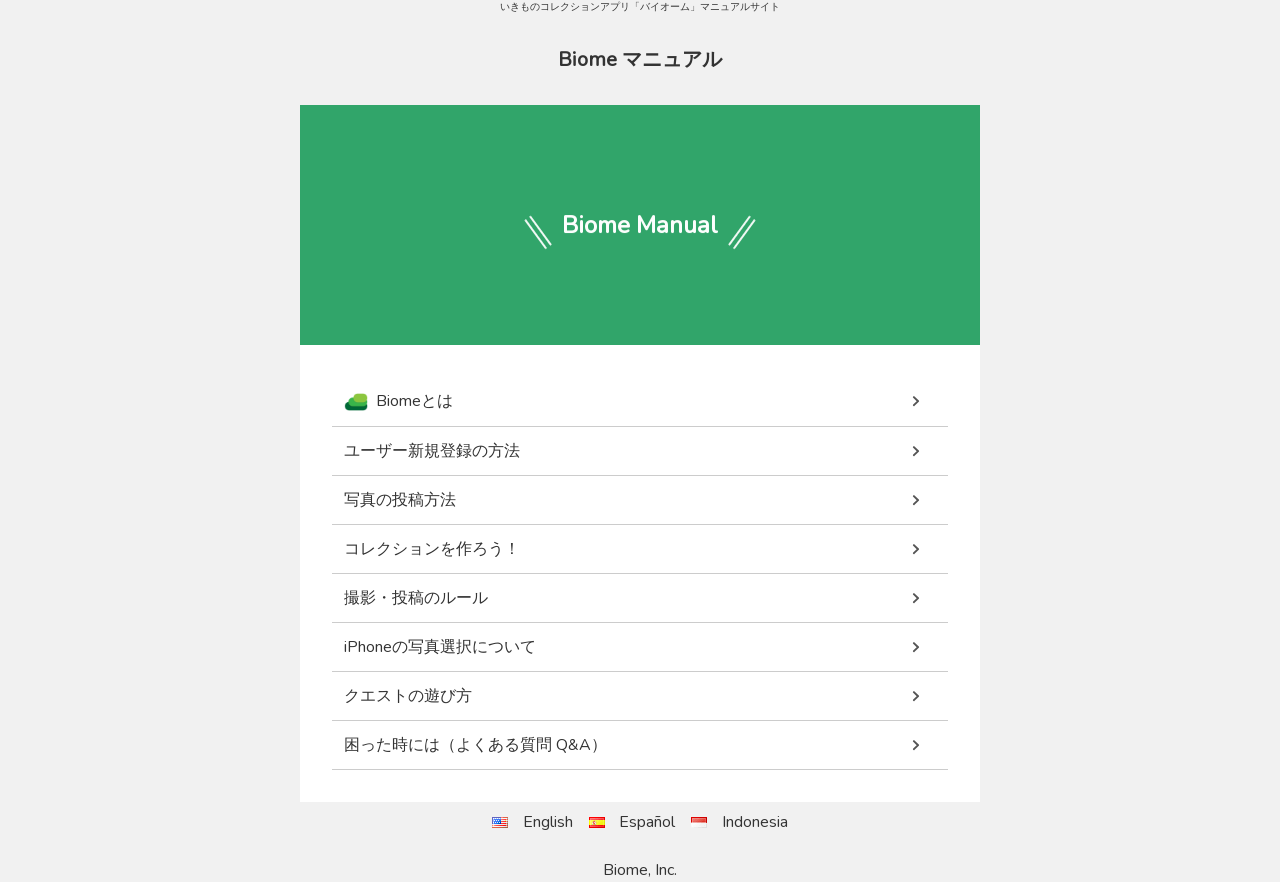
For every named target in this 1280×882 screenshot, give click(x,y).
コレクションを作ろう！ (432, 549)
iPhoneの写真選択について (440, 647)
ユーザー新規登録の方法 (432, 451)
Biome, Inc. (640, 870)
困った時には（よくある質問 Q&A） (475, 745)
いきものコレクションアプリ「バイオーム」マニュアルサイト (640, 7)
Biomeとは (398, 402)
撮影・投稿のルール (416, 598)
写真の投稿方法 (400, 500)
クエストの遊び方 (408, 696)
